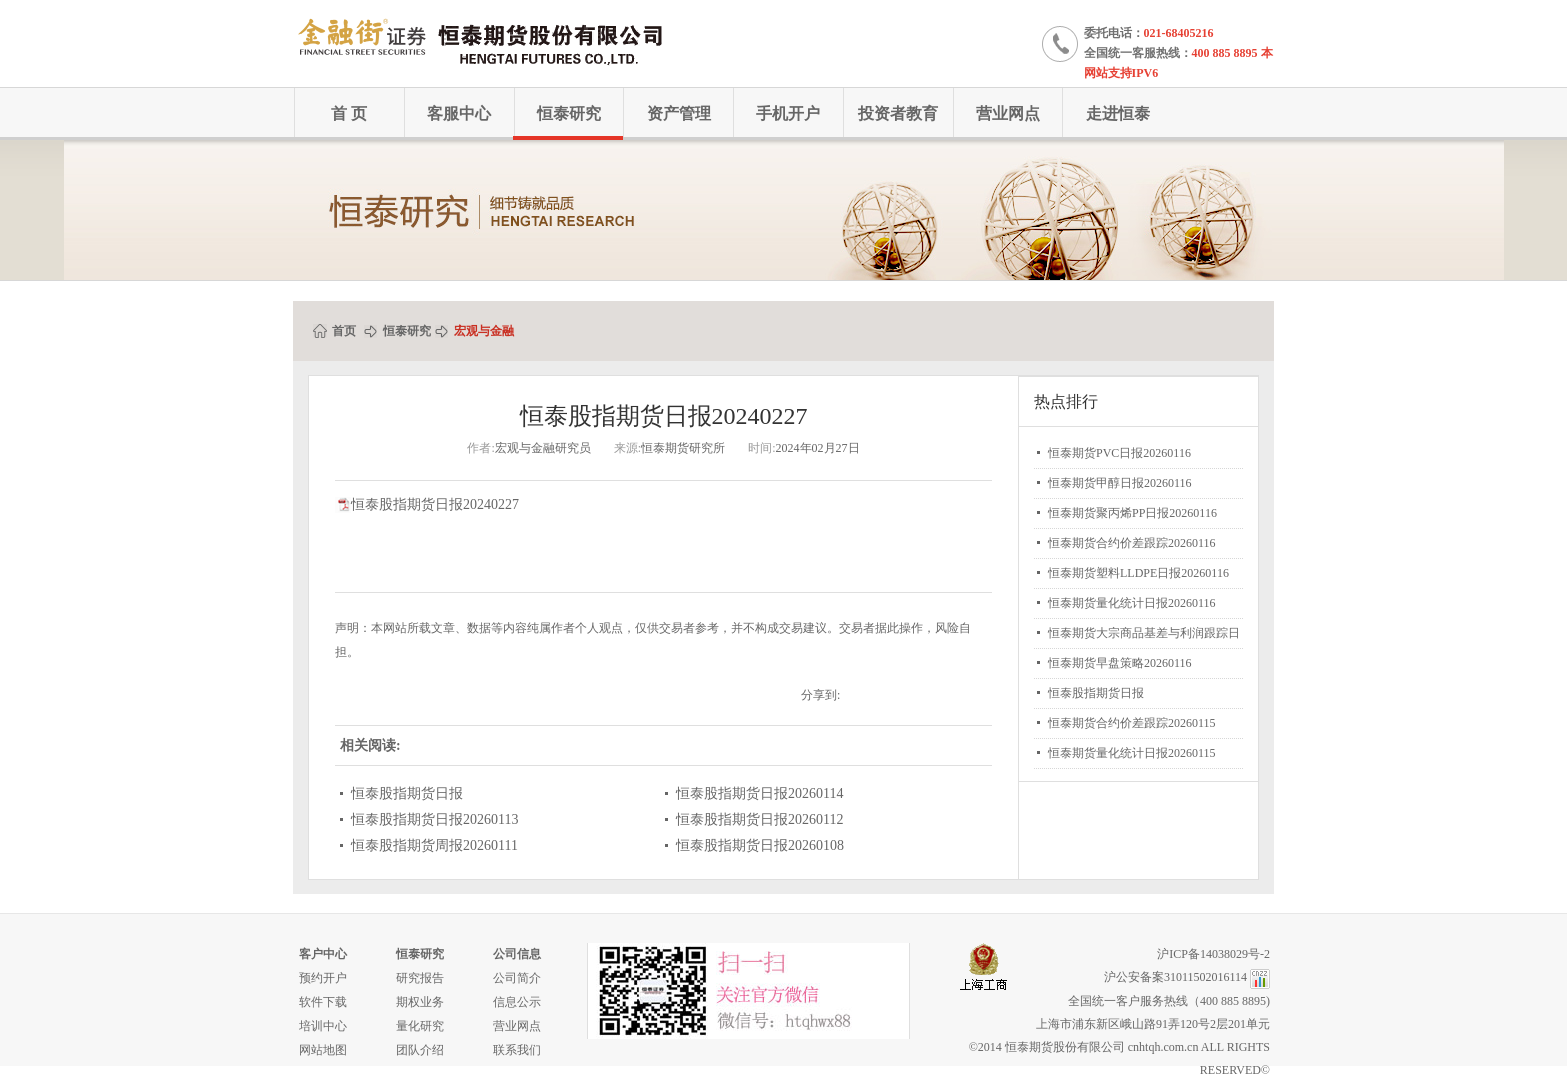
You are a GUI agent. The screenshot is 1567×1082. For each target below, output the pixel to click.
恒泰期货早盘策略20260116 (1120, 663)
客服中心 (459, 113)
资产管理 (679, 113)
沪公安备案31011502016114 (1175, 977)
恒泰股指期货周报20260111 (434, 845)
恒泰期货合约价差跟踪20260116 (1132, 543)
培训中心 (323, 1026)
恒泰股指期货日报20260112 (759, 819)
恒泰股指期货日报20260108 (760, 845)
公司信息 (517, 954)
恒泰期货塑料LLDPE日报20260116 (1138, 573)
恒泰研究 (569, 113)
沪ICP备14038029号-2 (1213, 954)
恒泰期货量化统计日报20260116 (1132, 603)
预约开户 (323, 978)
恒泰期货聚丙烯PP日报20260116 (1132, 513)
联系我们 (517, 1050)
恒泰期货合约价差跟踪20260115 (1132, 723)
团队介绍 (420, 1050)
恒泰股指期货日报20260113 (434, 819)
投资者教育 (898, 113)
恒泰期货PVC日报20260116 (1119, 453)
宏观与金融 (484, 331)
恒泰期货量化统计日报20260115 (1132, 753)
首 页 (349, 113)
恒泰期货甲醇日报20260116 (1120, 483)
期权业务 (420, 1002)
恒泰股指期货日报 (407, 793)
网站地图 (323, 1050)
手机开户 (788, 113)
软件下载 (323, 1002)
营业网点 (1008, 113)
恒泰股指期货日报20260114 (759, 793)
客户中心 (323, 954)
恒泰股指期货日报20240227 (435, 504)
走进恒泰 (1118, 113)
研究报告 (420, 978)
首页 (344, 331)
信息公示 (517, 1002)
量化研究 (420, 1026)
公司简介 (517, 978)
